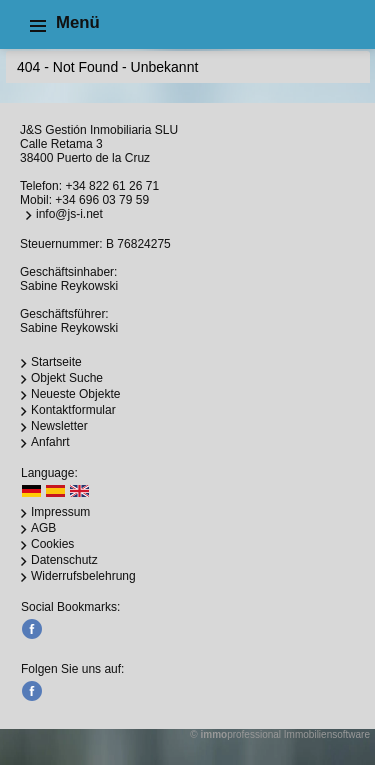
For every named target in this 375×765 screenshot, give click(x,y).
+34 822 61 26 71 (112, 186)
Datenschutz (64, 560)
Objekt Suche (67, 378)
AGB (43, 528)
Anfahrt (50, 442)
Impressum (60, 512)
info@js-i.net (69, 214)
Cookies (52, 544)
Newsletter (59, 426)
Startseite (56, 362)
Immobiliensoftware (327, 734)
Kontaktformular (73, 410)
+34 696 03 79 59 (102, 200)
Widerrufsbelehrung (83, 576)
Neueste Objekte (75, 394)
